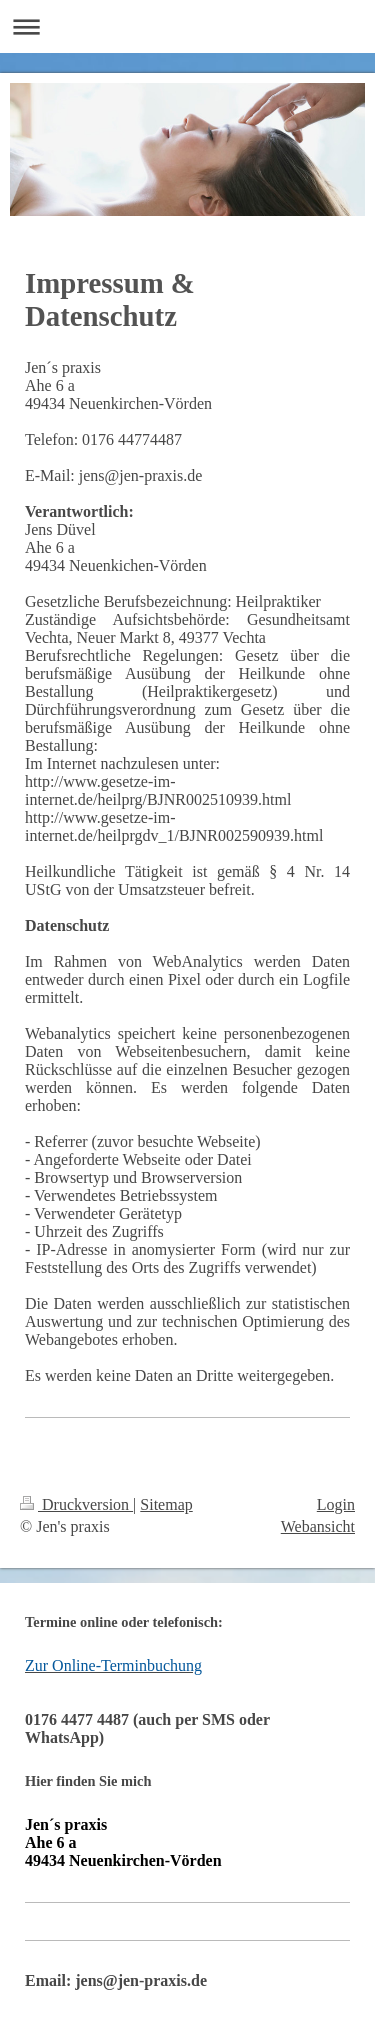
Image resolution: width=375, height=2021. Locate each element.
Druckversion (76, 1504)
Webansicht (318, 1526)
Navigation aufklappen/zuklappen (187, 26)
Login (336, 1504)
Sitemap (166, 1504)
